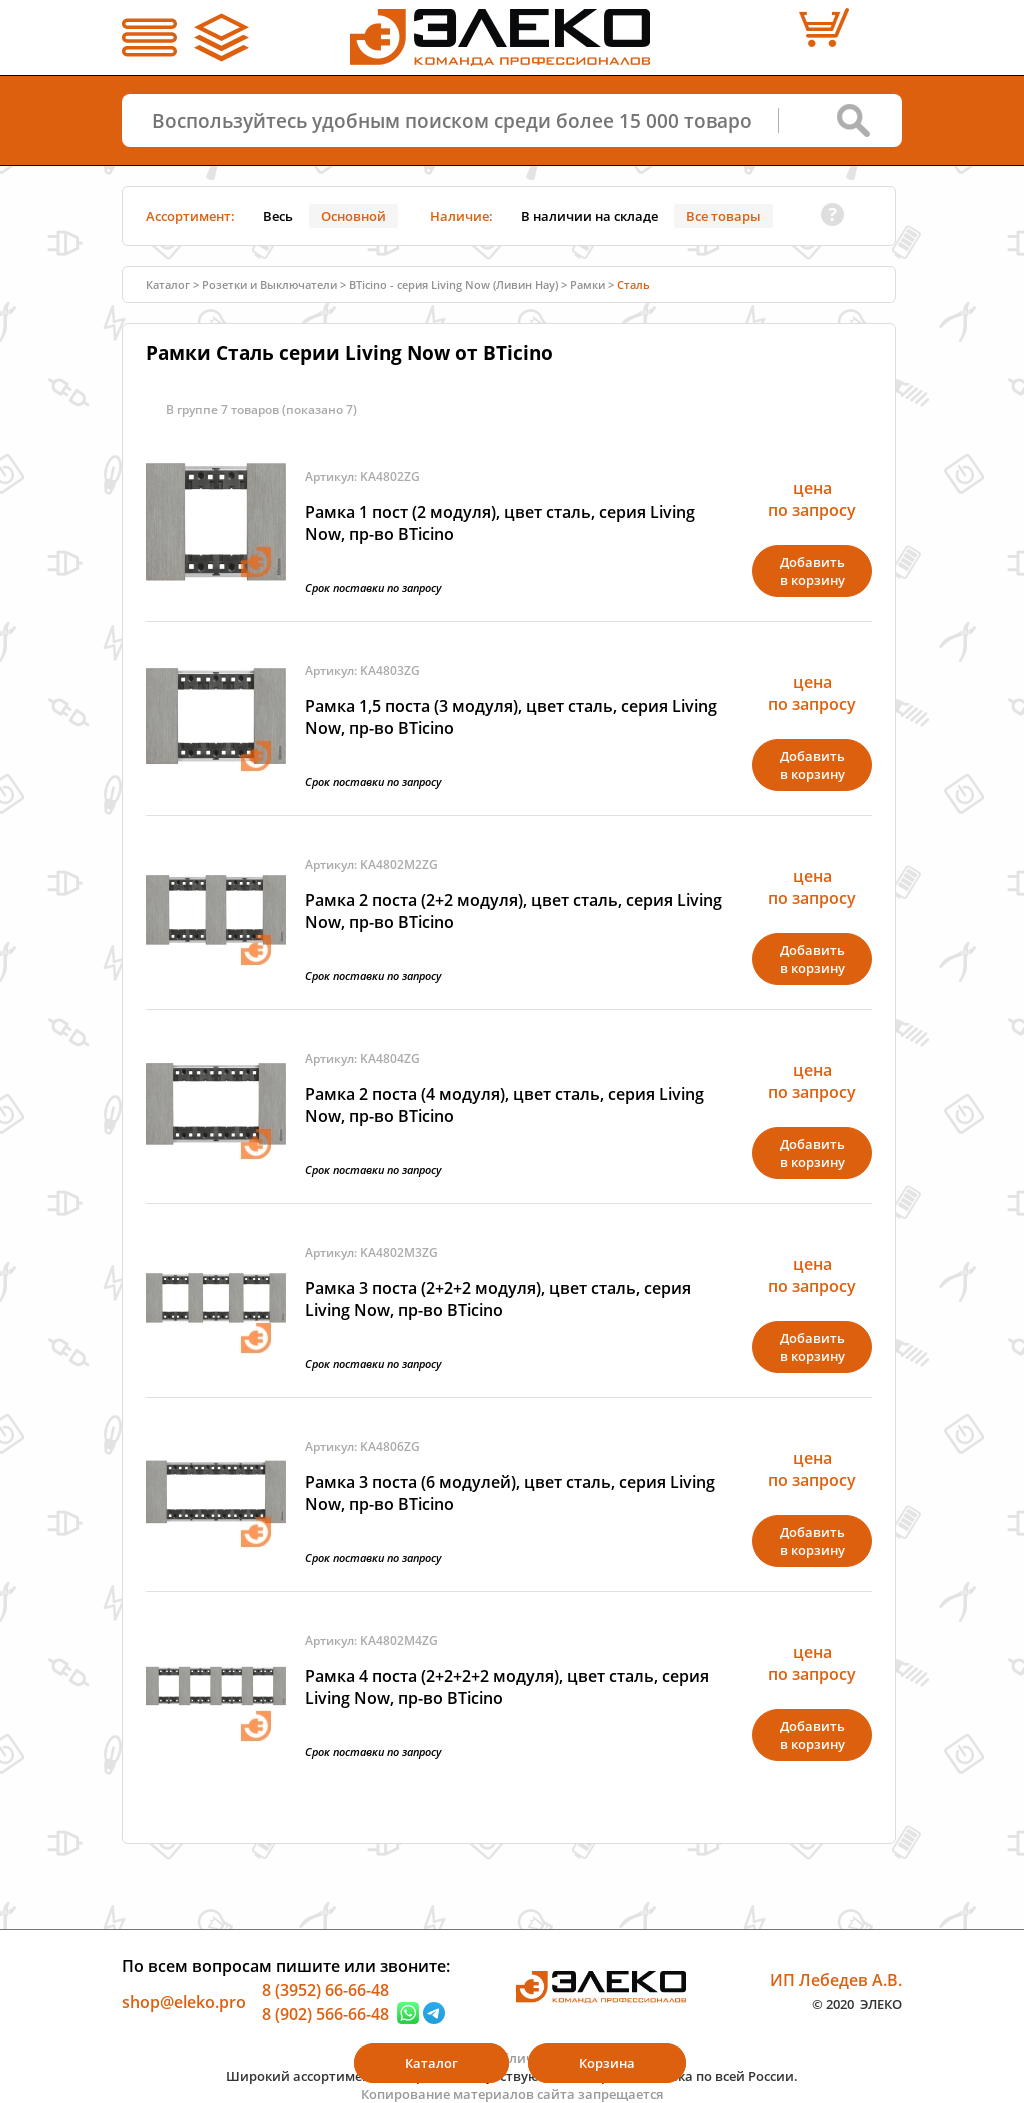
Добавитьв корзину (812, 571)
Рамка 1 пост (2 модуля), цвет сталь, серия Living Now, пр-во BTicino (500, 523)
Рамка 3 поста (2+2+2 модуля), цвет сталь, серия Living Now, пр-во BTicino (498, 1299)
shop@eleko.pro (184, 2002)
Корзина (607, 2063)
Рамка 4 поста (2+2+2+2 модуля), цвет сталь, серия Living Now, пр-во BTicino (507, 1687)
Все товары (723, 216)
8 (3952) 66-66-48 (325, 1990)
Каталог (168, 284)
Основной (353, 216)
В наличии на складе (589, 216)
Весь (278, 216)
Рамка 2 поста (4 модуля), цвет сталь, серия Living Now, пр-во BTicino (504, 1105)
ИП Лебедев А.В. (836, 1980)
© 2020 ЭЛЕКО (857, 2003)
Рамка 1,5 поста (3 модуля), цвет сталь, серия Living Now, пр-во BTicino (511, 717)
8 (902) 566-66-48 (325, 2013)
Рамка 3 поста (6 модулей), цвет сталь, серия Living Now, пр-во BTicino (510, 1493)
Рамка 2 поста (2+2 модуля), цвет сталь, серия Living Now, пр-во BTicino (513, 911)
